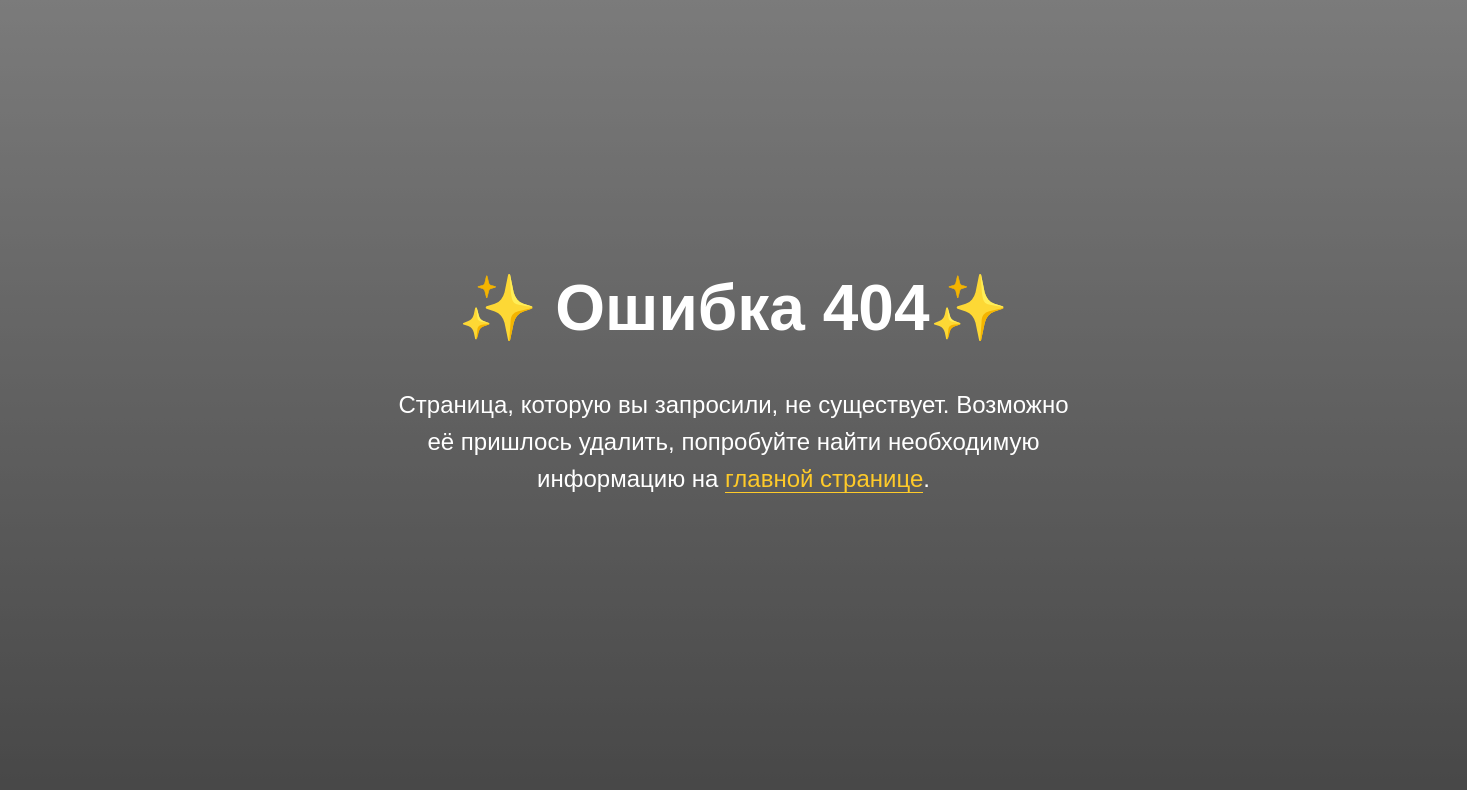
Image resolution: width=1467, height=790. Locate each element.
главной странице (824, 478)
